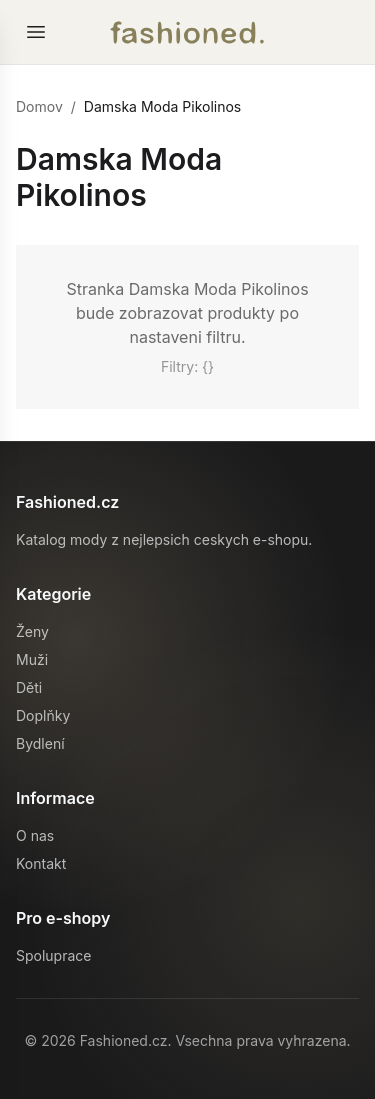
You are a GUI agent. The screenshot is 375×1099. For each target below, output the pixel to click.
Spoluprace (53, 955)
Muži (32, 659)
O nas (35, 835)
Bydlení (40, 743)
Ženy (32, 631)
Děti (29, 687)
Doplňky (43, 715)
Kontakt (41, 863)
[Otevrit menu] (36, 32)
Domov (39, 106)
